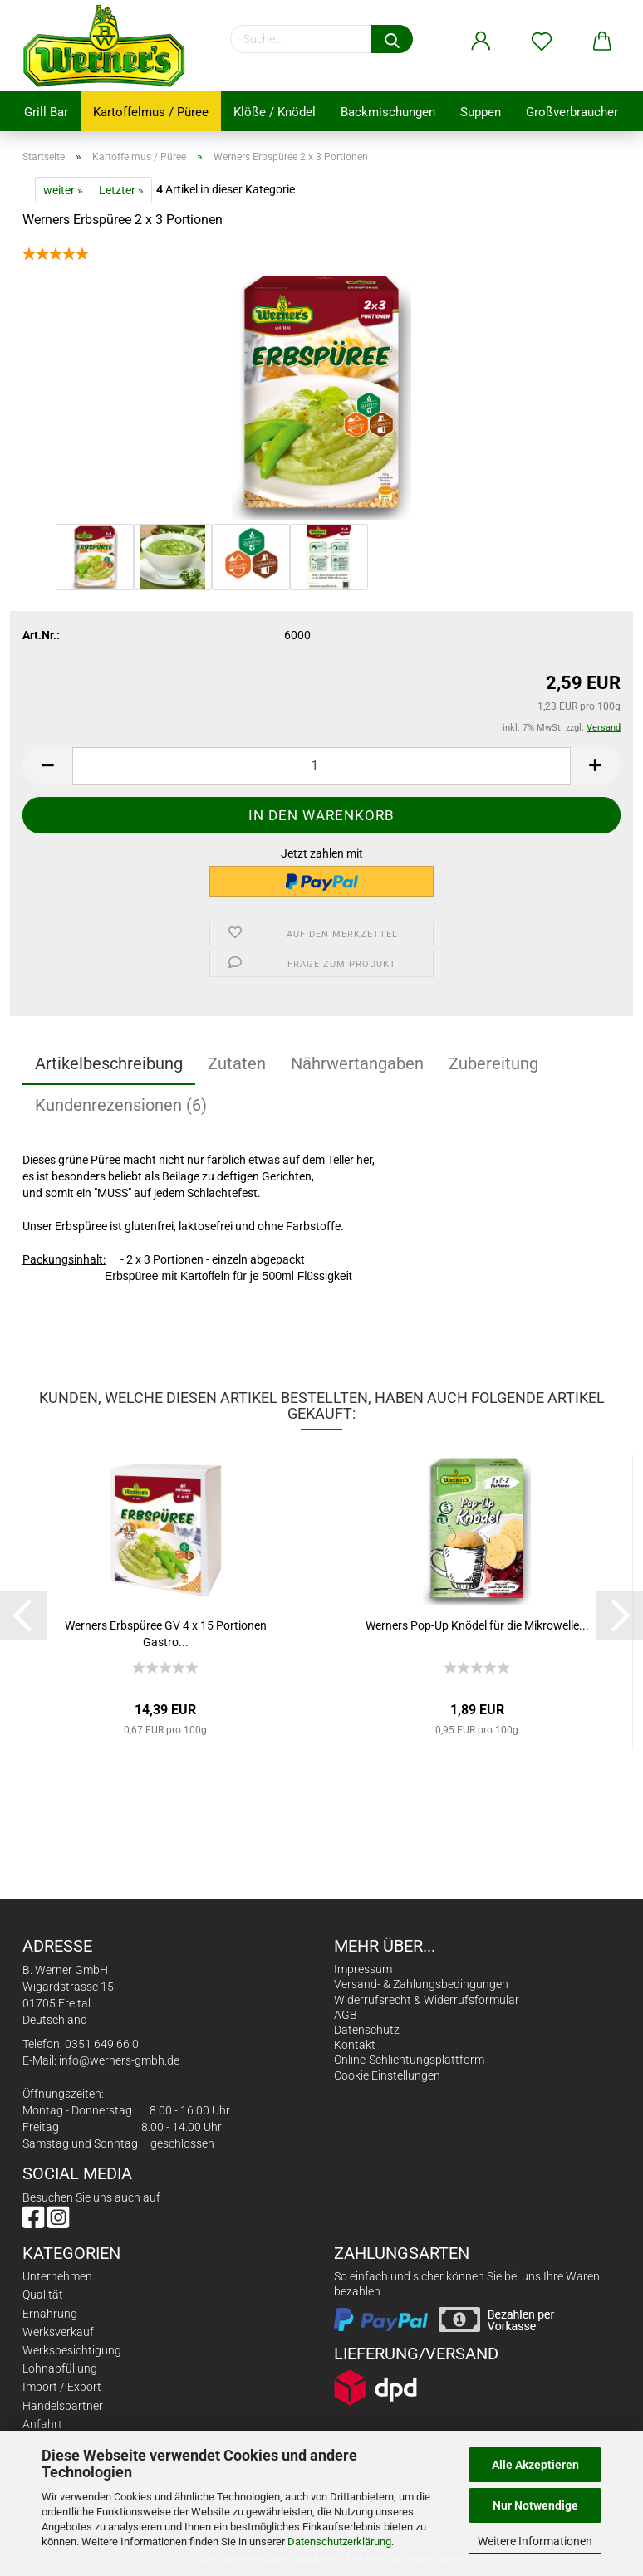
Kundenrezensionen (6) (121, 1105)
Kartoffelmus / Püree (151, 112)
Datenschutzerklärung (339, 2541)
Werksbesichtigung (71, 2350)
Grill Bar (46, 112)
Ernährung (49, 2313)
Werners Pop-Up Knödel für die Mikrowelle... (477, 1625)
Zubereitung (493, 1063)
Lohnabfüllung (59, 2368)
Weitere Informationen (535, 2541)
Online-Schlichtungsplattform (409, 2059)
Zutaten (237, 1063)
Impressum (363, 1969)
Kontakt (354, 2044)
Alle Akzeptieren (535, 2464)
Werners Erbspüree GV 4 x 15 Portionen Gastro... (166, 1632)
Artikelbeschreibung (109, 1063)
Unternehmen (57, 2276)
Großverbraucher (572, 112)
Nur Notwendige (535, 2505)
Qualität (42, 2294)
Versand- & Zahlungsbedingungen (421, 1984)
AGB (345, 2014)
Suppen (480, 112)
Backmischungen (388, 112)
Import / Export (61, 2386)
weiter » (63, 190)
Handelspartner (62, 2405)
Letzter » (121, 190)
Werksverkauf (58, 2332)
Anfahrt (42, 2424)
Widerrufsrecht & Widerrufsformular (426, 2000)
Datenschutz (367, 2029)
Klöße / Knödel (274, 112)
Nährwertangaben (357, 1063)
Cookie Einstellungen (387, 2075)
